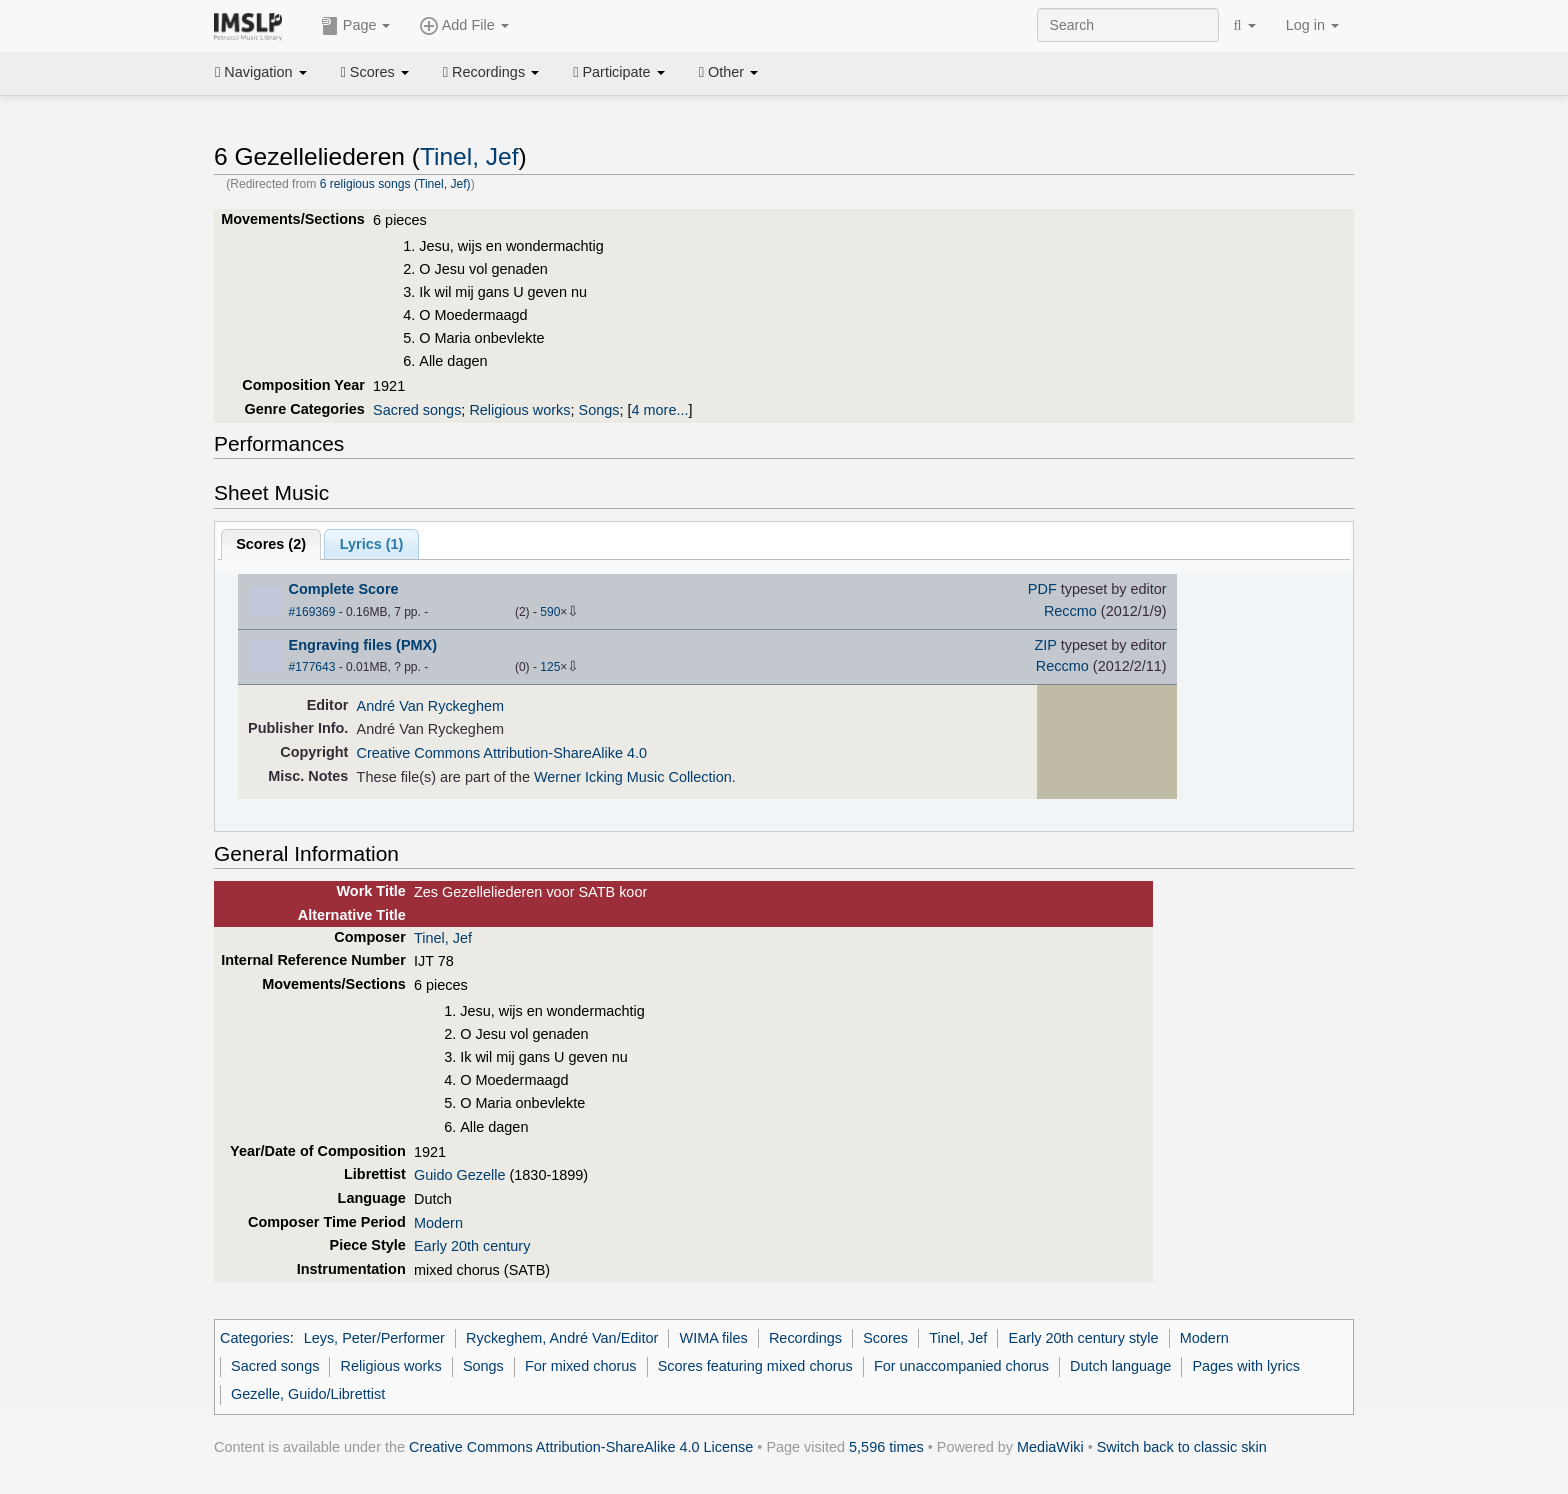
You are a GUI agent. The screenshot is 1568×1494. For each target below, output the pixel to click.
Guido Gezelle (460, 1175)
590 (550, 612)
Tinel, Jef (469, 156)
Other (728, 72)
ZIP (1046, 645)
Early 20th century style (1084, 1338)
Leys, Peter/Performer (374, 1338)
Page (356, 26)
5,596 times (886, 1447)
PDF (1042, 589)
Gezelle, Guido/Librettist (308, 1394)
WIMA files (714, 1338)
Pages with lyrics (1246, 1366)
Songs (599, 410)
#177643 (312, 667)
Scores (375, 72)
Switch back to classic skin (1182, 1447)
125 (550, 667)
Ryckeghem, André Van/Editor (562, 1338)
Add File (464, 26)
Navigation (261, 72)
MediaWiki (1050, 1447)
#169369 (312, 612)
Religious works (519, 410)
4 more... (660, 410)
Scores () (271, 544)
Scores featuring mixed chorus (755, 1366)
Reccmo (1070, 611)
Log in (1312, 25)
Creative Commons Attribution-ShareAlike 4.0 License (581, 1447)
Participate (619, 72)
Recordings (491, 72)
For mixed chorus (581, 1366)
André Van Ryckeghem (430, 706)
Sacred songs (417, 410)
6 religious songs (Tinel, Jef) (395, 184)
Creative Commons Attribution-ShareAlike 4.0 (502, 753)
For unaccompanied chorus (961, 1366)
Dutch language (1120, 1366)
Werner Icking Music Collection (633, 777)
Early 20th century (472, 1246)
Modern (438, 1223)
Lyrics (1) (372, 544)
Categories (255, 1338)
